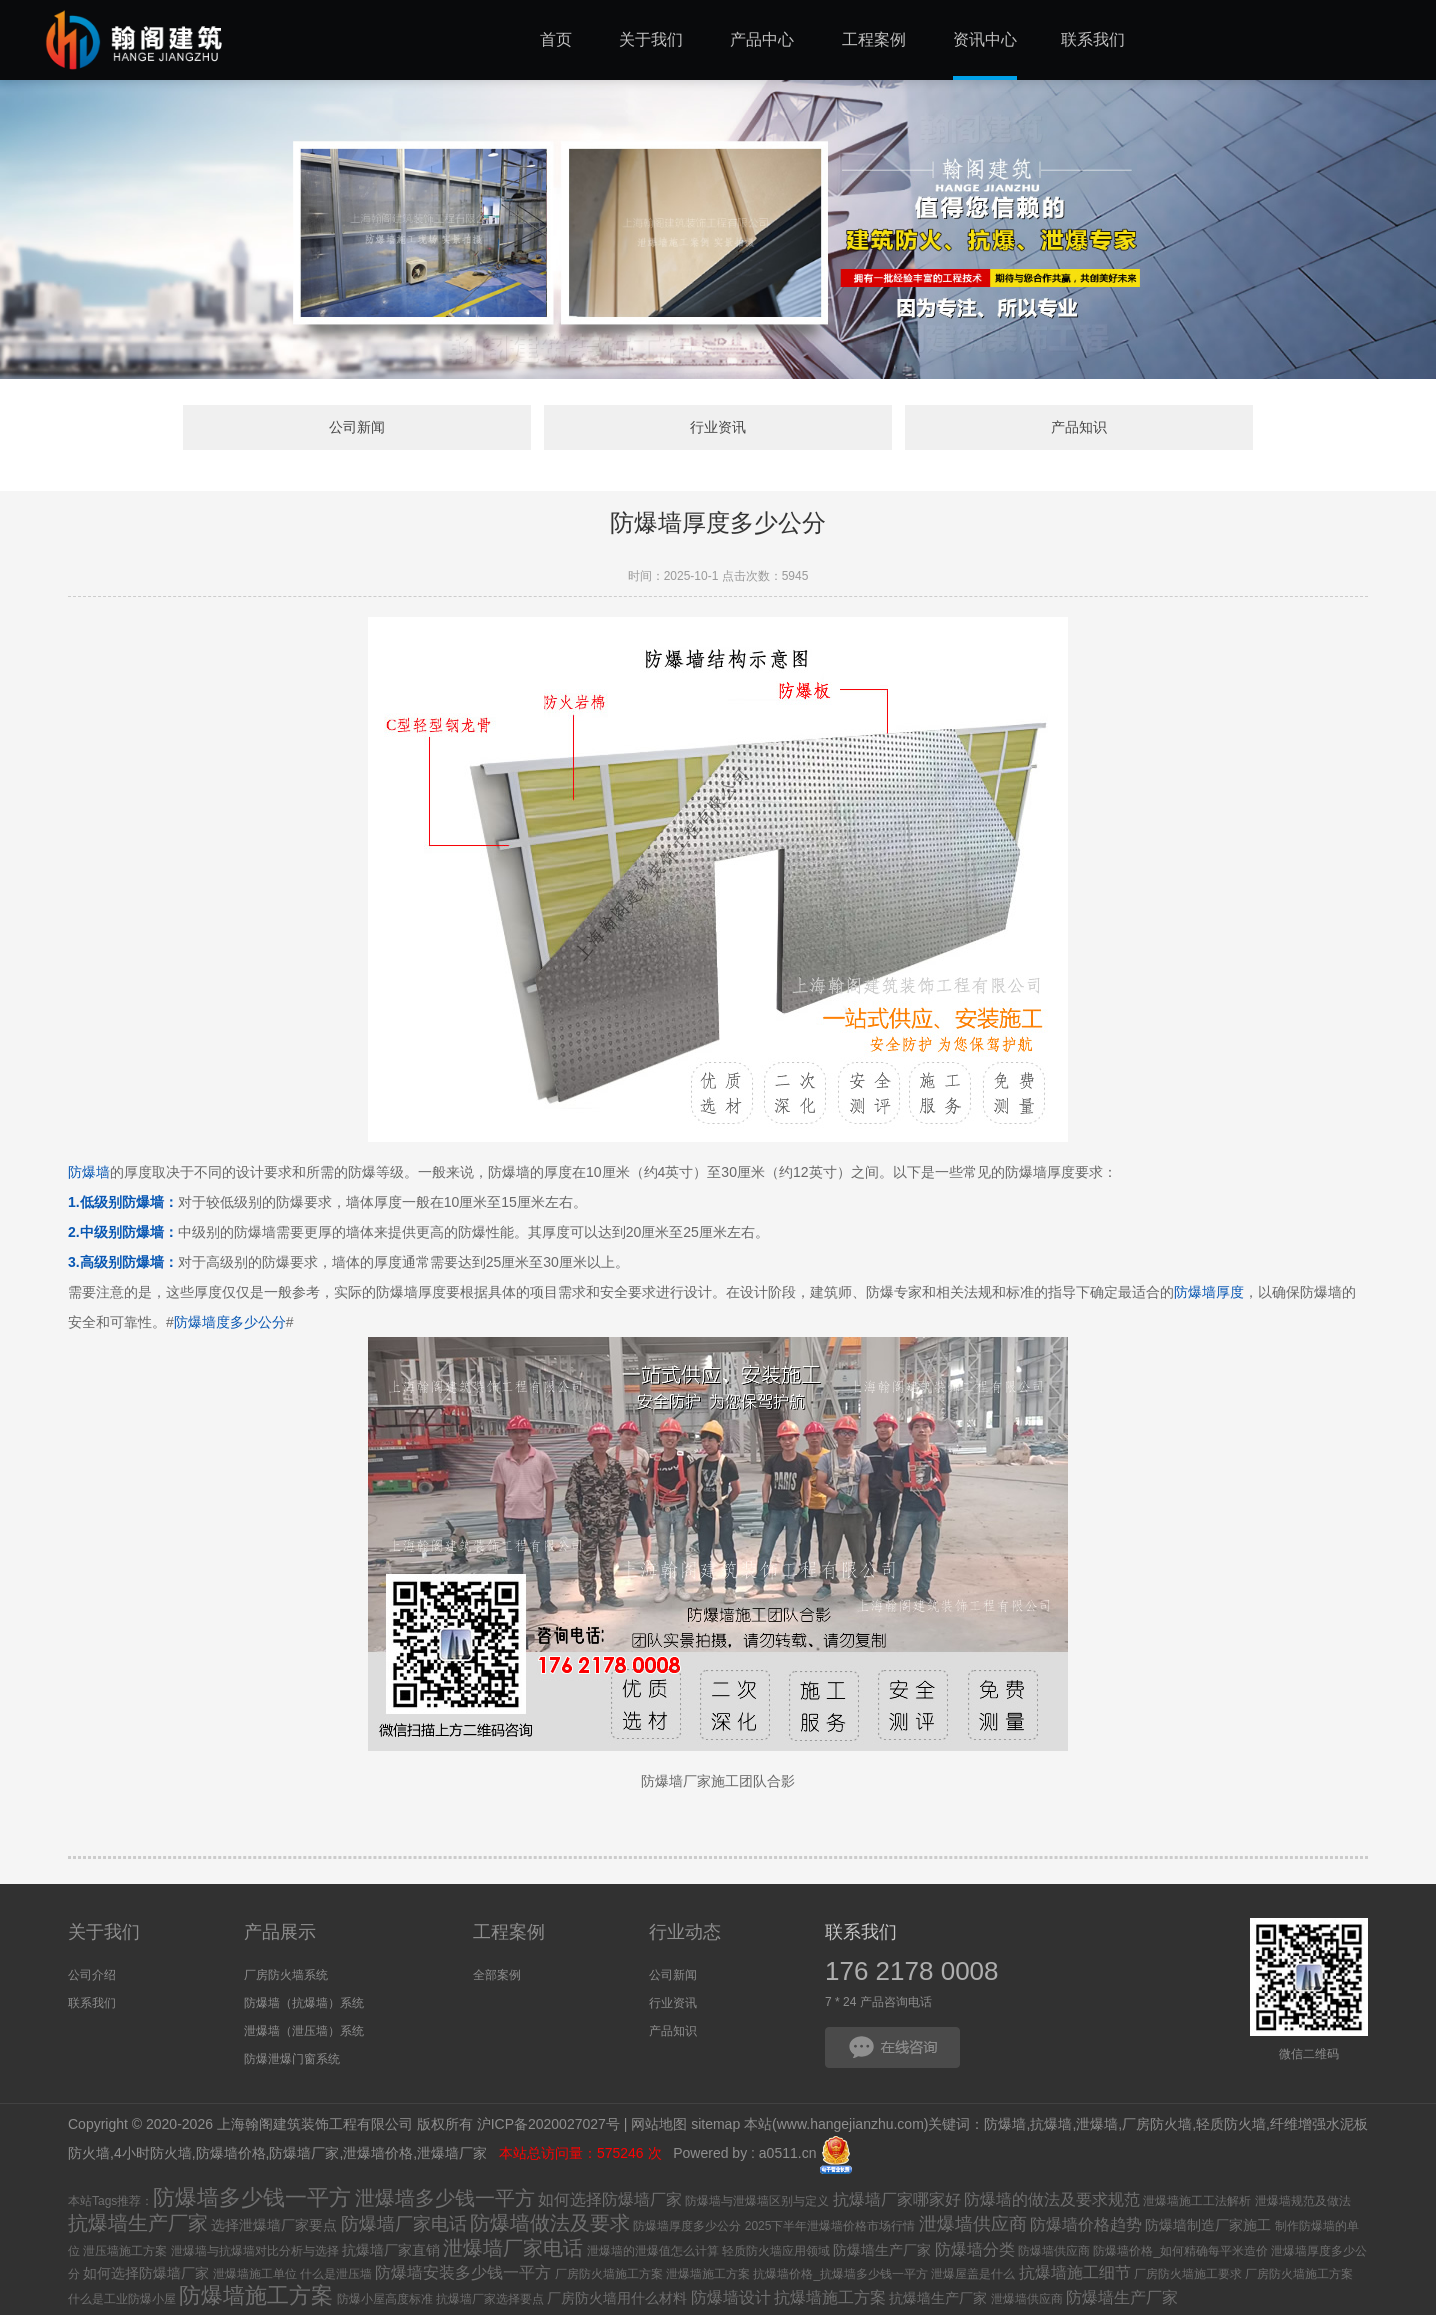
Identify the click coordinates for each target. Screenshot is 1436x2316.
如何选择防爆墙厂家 (610, 2200)
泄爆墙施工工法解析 (1197, 2202)
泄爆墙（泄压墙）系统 (304, 2032)
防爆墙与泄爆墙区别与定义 (757, 2202)
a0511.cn (788, 2155)
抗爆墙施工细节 (1075, 2273)
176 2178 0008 (912, 1972)
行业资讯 (718, 428)
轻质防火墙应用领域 (776, 2252)
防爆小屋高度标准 (385, 2300)
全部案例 (497, 1976)
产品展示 (280, 1933)
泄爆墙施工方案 (708, 2275)
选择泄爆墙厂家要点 (274, 2226)
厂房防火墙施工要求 (1188, 2275)
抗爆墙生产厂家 (138, 2224)
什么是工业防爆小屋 (122, 2300)
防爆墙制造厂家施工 (1208, 2226)
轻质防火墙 (1231, 2126)
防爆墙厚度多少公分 (687, 2227)
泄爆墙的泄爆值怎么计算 (653, 2252)
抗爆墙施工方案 (830, 2298)
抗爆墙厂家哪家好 (897, 2200)
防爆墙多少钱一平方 (252, 2198)
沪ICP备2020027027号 (548, 2126)
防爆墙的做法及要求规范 (1052, 2200)
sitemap (715, 2126)
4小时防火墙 (153, 2155)
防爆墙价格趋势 (1086, 2225)
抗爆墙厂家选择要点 (490, 2300)
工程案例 (509, 1933)
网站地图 (659, 2126)
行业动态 (685, 1933)
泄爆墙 (1097, 2126)
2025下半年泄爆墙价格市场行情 (830, 2227)
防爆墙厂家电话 (404, 2225)
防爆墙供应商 (1054, 2252)
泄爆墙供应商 (973, 2225)
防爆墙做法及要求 (550, 2224)
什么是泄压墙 (336, 2275)
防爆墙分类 (975, 2250)
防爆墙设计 (731, 2298)
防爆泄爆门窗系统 (292, 2060)
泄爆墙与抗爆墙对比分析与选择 (255, 2252)
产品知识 (1043, 428)
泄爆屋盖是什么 (973, 2275)
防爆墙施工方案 (256, 2296)
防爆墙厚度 (1209, 1294)
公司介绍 (92, 1976)
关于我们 (104, 1933)
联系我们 (92, 2004)
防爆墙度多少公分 (230, 1324)
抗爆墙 (1051, 2126)
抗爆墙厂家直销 (391, 2251)
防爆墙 (89, 1174)
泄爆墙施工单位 (255, 2275)
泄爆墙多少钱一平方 (445, 2199)
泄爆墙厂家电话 (513, 2249)
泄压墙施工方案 (125, 2252)
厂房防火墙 (1157, 2126)
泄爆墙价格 (378, 2155)
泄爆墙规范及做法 (1303, 2202)
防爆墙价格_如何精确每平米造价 (1180, 2252)
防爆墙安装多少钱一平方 (463, 2273)
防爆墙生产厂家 (882, 2251)
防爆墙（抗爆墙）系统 (304, 2004)
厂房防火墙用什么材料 (617, 2299)
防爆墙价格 (231, 2155)
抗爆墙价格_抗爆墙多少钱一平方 (840, 2275)
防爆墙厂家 (304, 2155)
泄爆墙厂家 (454, 2155)
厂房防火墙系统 (286, 1976)
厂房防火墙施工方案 (609, 2275)
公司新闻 (393, 428)
